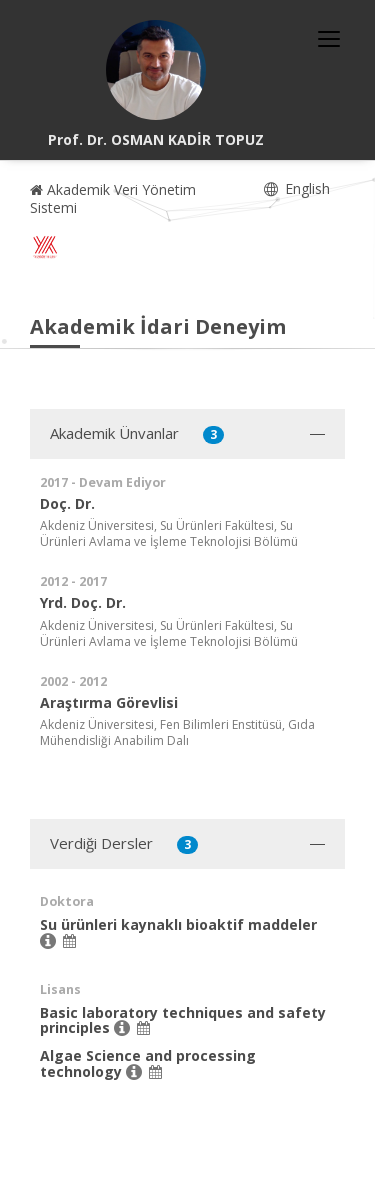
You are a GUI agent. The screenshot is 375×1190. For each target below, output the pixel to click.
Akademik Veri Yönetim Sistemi (113, 198)
